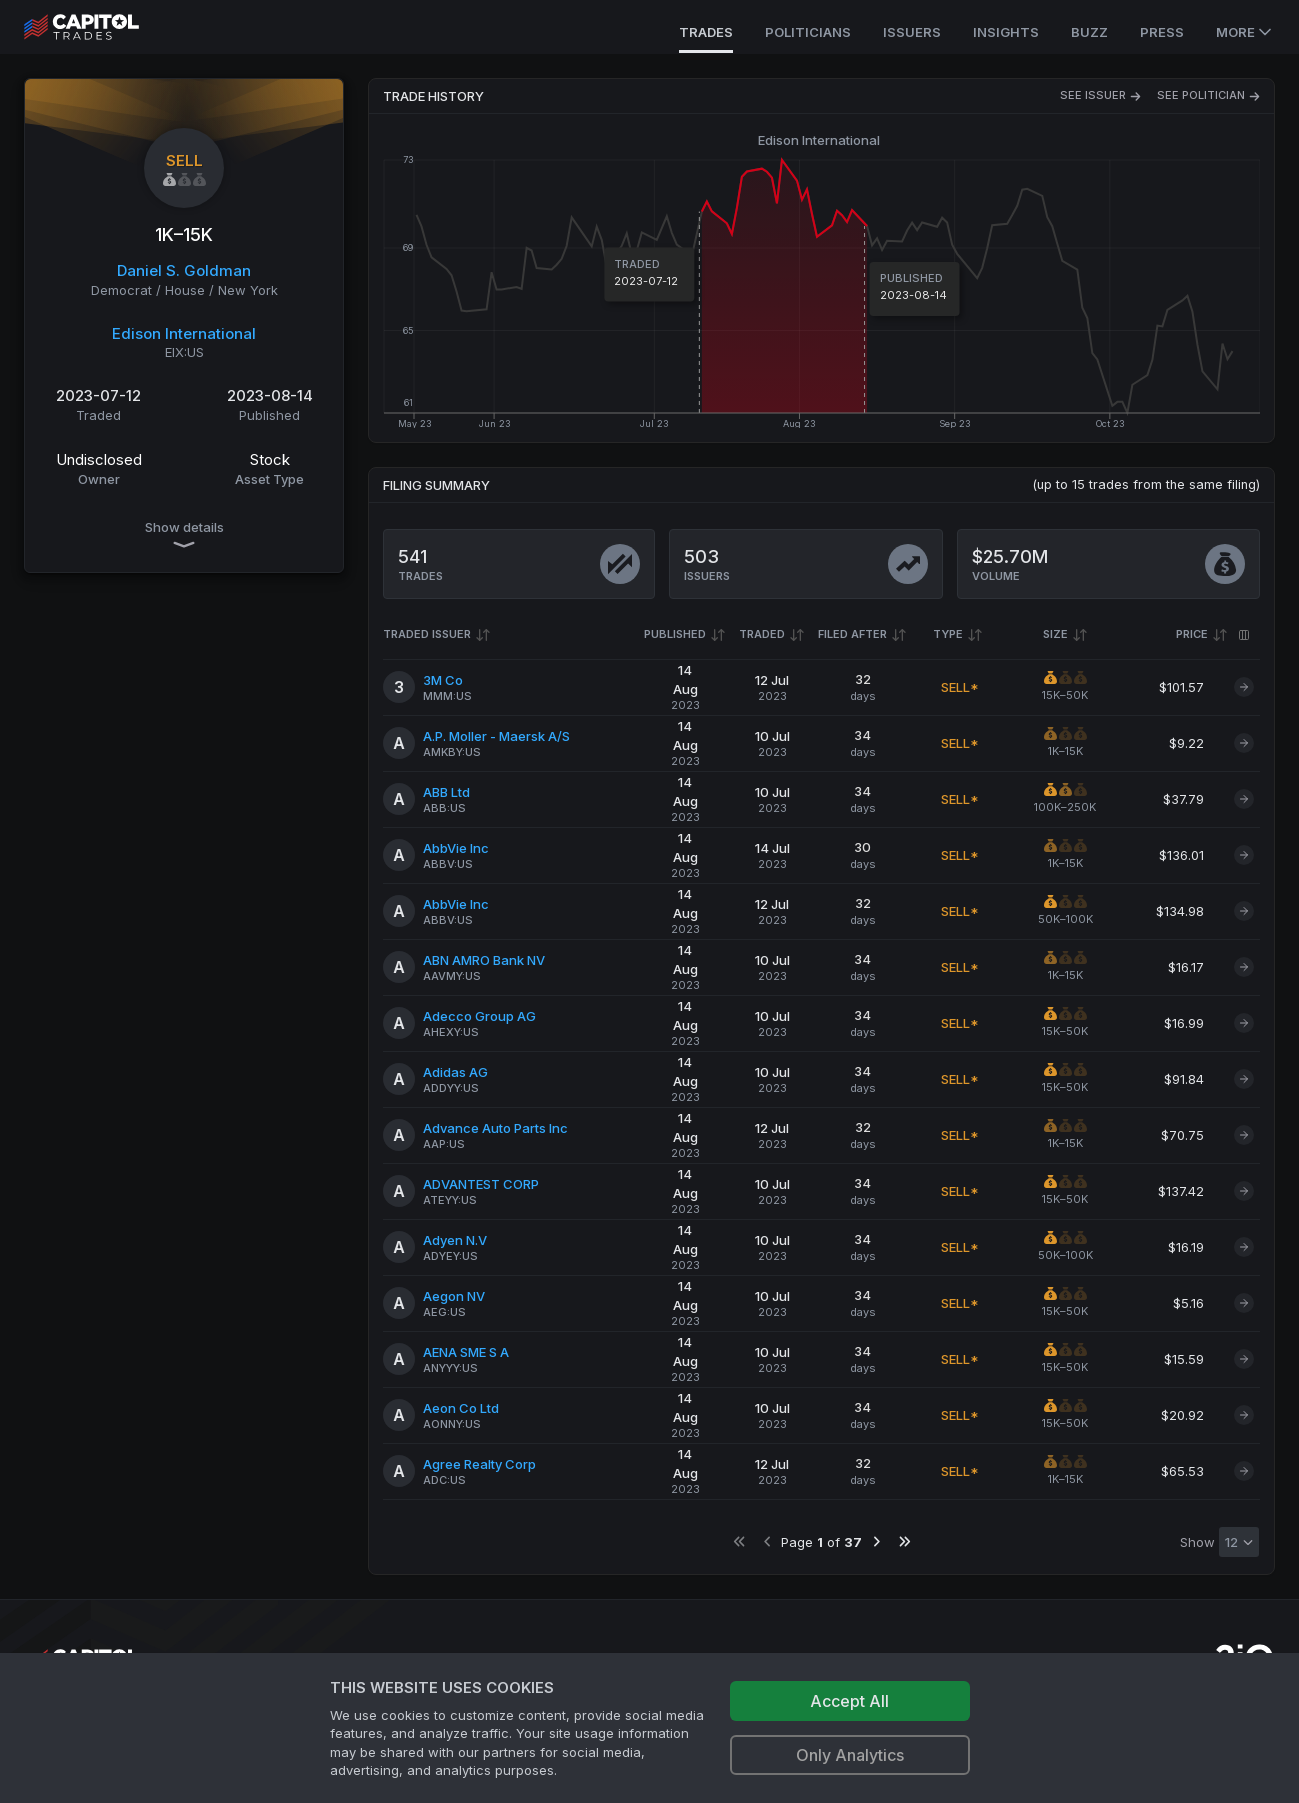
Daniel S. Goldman (184, 270)
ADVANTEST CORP (481, 1184)
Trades (706, 32)
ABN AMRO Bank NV (484, 960)
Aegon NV (454, 1296)
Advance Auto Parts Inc (495, 1128)
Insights (1006, 32)
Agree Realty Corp (479, 1464)
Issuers (912, 32)
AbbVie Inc (456, 848)
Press (1162, 32)
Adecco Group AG (479, 1016)
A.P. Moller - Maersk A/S (496, 736)
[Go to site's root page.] (103, 27)
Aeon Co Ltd (461, 1408)
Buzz (1089, 32)
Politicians (808, 32)
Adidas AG (455, 1072)
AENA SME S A (466, 1352)
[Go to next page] (876, 1541)
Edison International (184, 333)
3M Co (443, 680)
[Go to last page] (904, 1541)
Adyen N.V (455, 1240)
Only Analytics (850, 1755)
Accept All (849, 1701)
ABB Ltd (446, 792)
